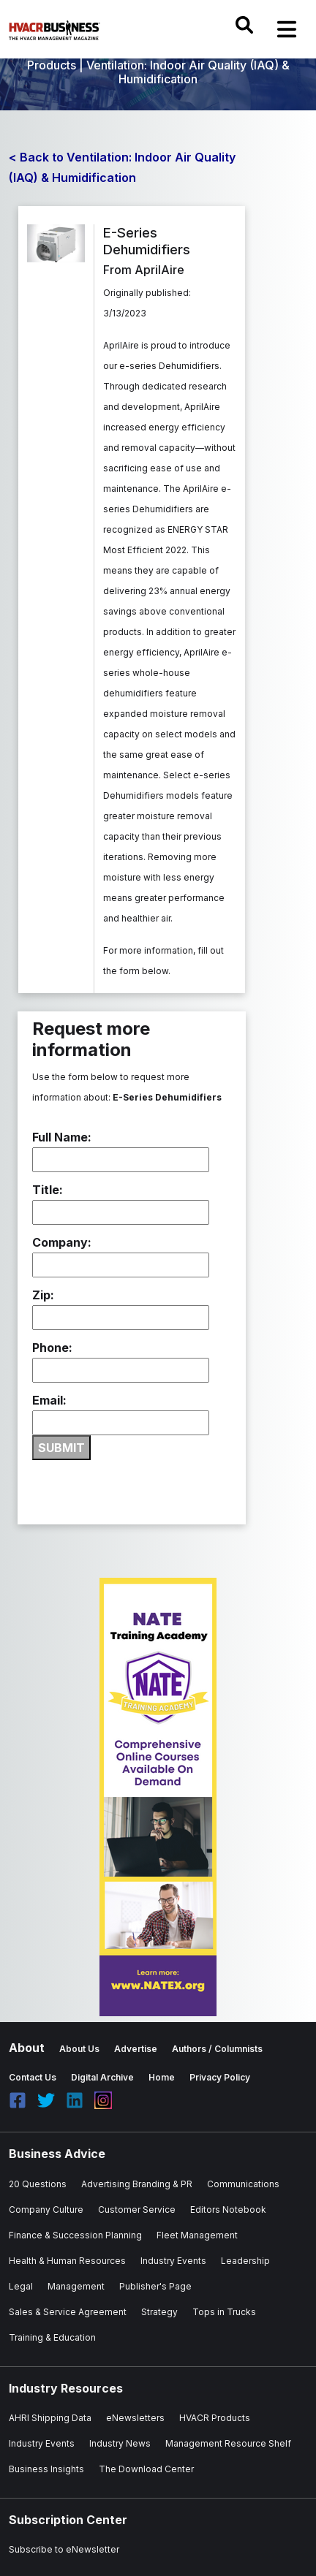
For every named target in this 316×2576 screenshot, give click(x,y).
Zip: (43, 1295)
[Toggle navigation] (286, 29)
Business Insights (46, 2468)
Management (76, 2286)
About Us (79, 2048)
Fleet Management (197, 2235)
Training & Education (52, 2337)
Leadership (245, 2260)
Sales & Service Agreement (68, 2311)
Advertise (135, 2048)
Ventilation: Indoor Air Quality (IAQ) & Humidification (188, 72)
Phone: (52, 1347)
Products (51, 65)
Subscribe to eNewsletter (64, 2549)
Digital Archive (102, 2077)
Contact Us (32, 2077)
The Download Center (146, 2468)
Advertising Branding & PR (136, 2183)
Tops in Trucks (224, 2311)
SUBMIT (61, 1447)
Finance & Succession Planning (75, 2235)
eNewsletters (135, 2417)
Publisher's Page (155, 2286)
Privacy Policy (219, 2077)
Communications (243, 2183)
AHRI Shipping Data (50, 2417)
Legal (21, 2286)
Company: (61, 1242)
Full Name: (61, 1137)
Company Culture (46, 2209)
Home (161, 2077)
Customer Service (137, 2209)
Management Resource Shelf (228, 2443)
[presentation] (143, 1488)
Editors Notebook (228, 2209)
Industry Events (173, 2260)
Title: (47, 1189)
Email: (49, 1400)
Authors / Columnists (217, 2048)
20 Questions (38, 2183)
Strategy (159, 2311)
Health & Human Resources (67, 2260)
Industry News (120, 2443)
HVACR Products (214, 2417)
